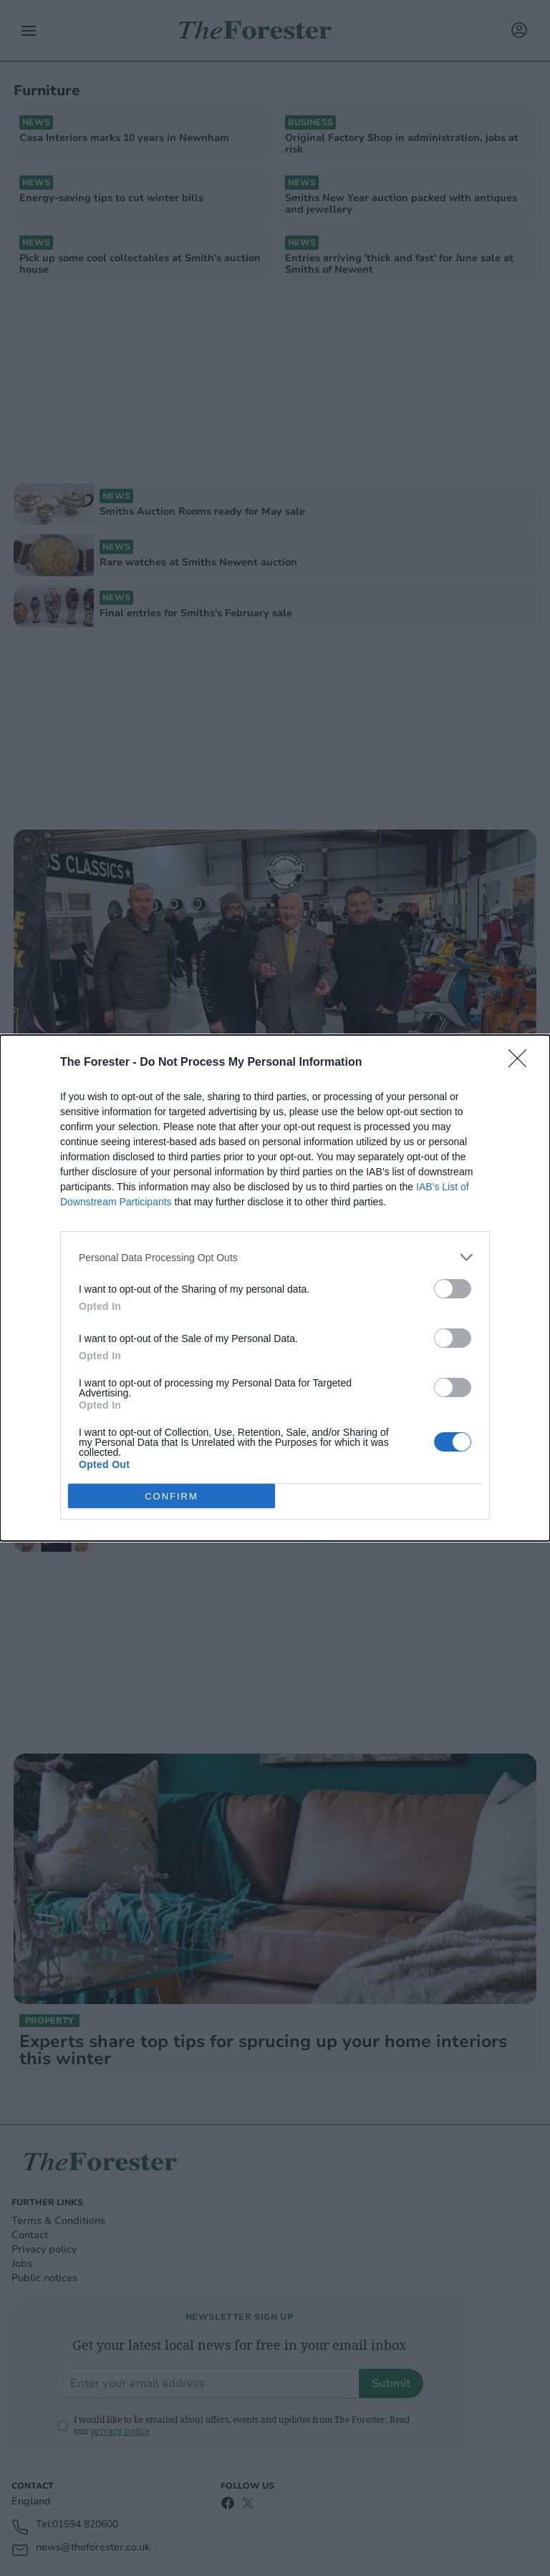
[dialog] (275, 1288)
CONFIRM (171, 1495)
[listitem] (275, 1257)
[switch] (452, 1288)
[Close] (522, 1062)
